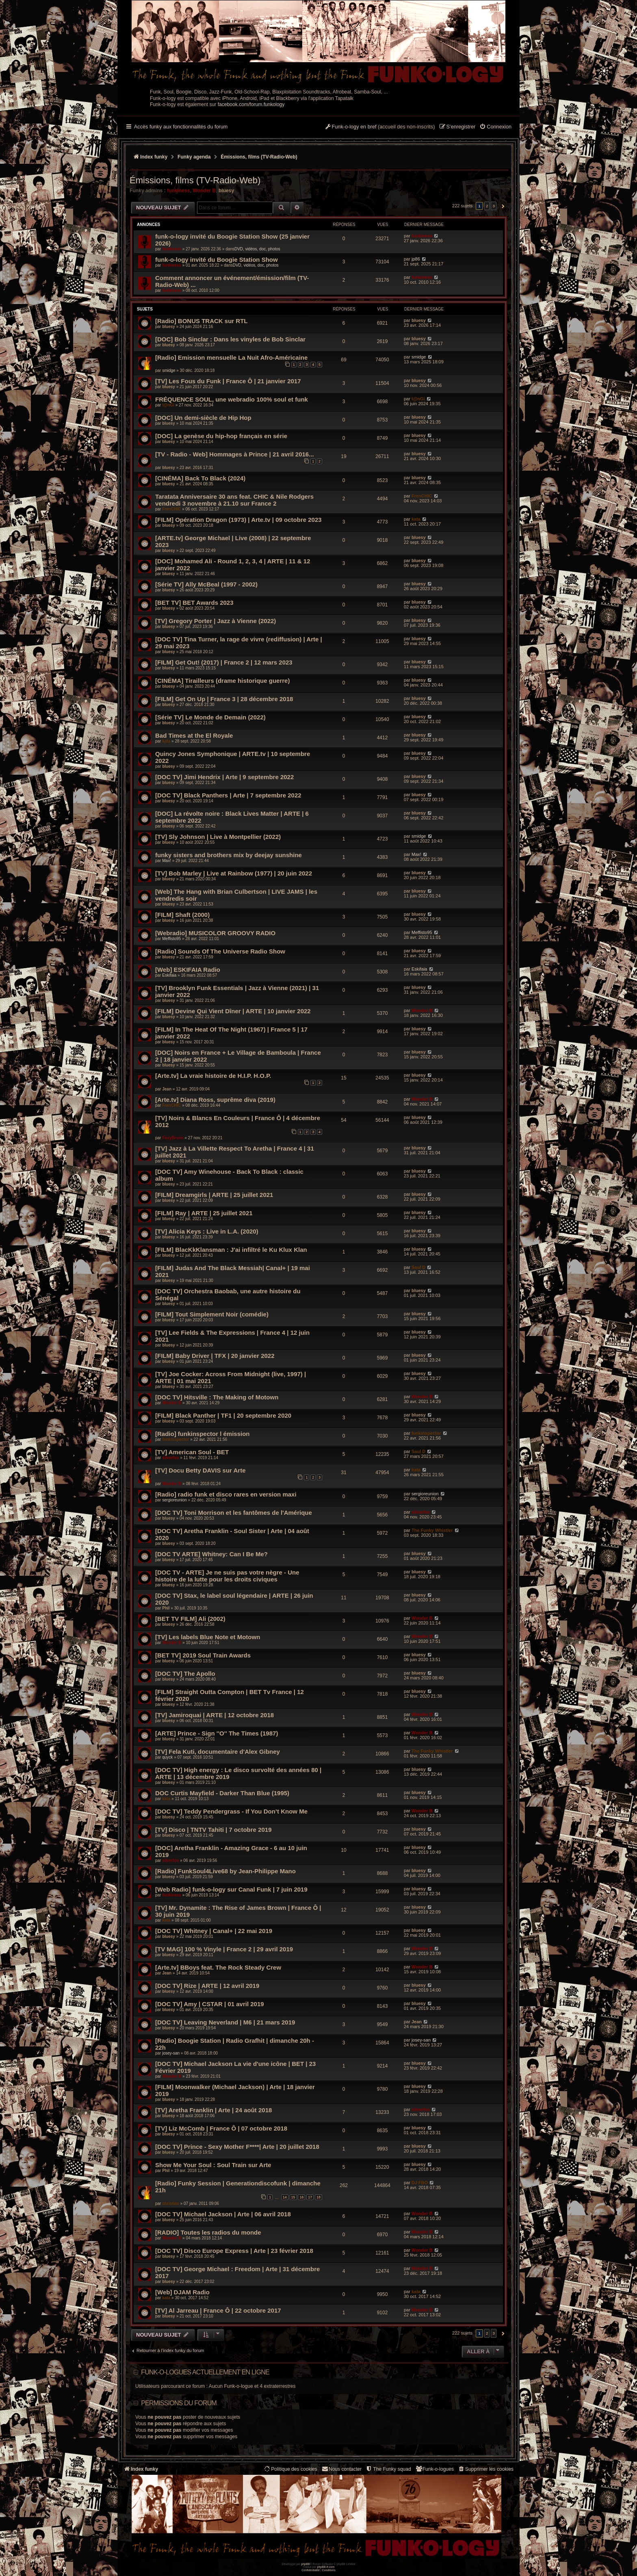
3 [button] (493, 206)
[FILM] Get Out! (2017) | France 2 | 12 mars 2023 (223, 662)
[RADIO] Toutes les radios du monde (208, 2232)
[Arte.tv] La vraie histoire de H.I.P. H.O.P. (213, 1075)
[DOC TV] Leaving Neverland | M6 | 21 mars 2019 (225, 2022)
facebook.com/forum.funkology (251, 104)
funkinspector (175, 1439)
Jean (166, 1089)
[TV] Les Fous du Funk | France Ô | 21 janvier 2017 (228, 381)
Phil (165, 1608)
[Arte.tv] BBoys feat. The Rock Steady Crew (218, 1967)
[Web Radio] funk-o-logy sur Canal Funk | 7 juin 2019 (231, 1889)
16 (301, 2197)
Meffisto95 (171, 938)
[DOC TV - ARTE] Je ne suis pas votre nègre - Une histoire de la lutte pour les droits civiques (227, 1576)
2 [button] (487, 206)
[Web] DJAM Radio (182, 2292)
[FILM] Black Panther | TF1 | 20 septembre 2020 (223, 1415)
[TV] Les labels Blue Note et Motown (207, 1636)
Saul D (418, 1267)
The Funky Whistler (432, 1530)
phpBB (305, 2564)
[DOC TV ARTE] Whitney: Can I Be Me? (211, 1554)
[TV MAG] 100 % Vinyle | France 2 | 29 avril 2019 (224, 1949)
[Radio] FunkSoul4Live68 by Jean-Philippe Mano (225, 1871)
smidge (168, 370)
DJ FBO (420, 2182)
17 (310, 2197)
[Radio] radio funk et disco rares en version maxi (226, 1494)
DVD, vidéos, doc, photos (257, 249)
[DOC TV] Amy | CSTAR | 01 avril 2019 (209, 2003)
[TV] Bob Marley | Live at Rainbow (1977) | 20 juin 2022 (233, 873)
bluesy (226, 190)
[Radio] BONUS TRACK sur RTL (201, 320)
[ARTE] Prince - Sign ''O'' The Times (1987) (216, 1733)
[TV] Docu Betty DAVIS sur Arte (200, 1470)
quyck (167, 1757)
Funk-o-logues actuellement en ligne (205, 2372)
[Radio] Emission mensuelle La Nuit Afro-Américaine (231, 357)
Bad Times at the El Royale (194, 735)
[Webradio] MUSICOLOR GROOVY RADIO (215, 933)
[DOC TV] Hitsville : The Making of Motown (216, 1397)
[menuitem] (495, 127)
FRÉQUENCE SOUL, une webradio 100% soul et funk (231, 399)
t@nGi (168, 405)
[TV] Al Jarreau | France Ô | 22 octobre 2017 (218, 2310)
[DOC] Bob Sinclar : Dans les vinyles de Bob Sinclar (230, 339)
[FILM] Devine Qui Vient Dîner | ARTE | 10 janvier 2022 (233, 1011)
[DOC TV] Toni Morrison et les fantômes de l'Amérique (233, 1512)
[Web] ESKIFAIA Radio (187, 969)
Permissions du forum (179, 2403)
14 (285, 2197)
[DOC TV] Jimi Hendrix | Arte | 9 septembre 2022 (224, 776)
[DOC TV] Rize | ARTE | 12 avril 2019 (207, 1985)
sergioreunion (174, 1500)
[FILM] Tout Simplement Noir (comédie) (212, 1314)
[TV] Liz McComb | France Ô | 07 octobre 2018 (221, 2128)
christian (170, 2203)
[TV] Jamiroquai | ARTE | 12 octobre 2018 (214, 1715)
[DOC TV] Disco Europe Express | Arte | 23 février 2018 (234, 2250)
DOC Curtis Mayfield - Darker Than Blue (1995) (222, 1793)
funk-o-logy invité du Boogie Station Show (216, 259)
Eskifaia (169, 975)
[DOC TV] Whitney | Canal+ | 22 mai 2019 (213, 1930)
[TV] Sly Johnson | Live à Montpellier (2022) (218, 836)
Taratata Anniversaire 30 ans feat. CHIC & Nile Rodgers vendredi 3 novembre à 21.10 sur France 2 (234, 500)
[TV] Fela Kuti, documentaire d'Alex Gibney (217, 1751)
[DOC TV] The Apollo (185, 1673)
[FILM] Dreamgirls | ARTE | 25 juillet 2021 (214, 1194)
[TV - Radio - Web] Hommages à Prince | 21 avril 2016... (234, 454)
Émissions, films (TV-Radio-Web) (195, 180)
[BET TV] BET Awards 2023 (194, 602)
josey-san (171, 2053)
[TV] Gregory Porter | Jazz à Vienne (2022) (215, 620)
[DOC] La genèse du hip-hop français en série (221, 435)
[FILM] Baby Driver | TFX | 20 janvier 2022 (215, 1355)
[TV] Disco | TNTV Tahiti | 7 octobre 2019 (213, 1829)
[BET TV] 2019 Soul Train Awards (203, 1655)
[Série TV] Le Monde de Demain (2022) (210, 717)
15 (293, 2197)
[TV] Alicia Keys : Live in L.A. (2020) (206, 1231)
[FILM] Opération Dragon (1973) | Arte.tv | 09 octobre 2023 (238, 519)
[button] (502, 206)
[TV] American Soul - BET (192, 1452)
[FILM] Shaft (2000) (182, 914)
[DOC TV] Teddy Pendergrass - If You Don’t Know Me (231, 1811)
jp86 (416, 258)
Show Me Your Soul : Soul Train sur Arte (213, 2164)
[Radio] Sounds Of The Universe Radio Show (220, 951)
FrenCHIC (171, 509)
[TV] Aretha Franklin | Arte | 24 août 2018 (213, 2110)
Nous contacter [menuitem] (341, 2469)
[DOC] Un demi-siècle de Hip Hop (203, 417)
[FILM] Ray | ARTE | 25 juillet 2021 (204, 1213)
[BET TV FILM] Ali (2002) (190, 1618)
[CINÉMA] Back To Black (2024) (200, 478)
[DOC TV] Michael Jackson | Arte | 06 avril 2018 (223, 2214)
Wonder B (204, 190)
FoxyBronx (172, 1138)
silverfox (170, 1457)
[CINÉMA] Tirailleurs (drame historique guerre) (222, 680)
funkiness (178, 190)
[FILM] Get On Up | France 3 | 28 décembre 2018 (224, 698)
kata (416, 519)
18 (318, 2197)
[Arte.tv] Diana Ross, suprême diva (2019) (215, 1099)
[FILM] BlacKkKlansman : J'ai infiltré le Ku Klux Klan (231, 1249)
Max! (166, 860)
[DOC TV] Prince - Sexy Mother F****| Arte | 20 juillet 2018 (237, 2146)
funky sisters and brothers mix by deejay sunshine (228, 854)
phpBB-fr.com (326, 2566)
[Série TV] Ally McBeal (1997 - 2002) (206, 584)
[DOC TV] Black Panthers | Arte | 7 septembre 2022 (228, 795)
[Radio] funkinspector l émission (202, 1433)
